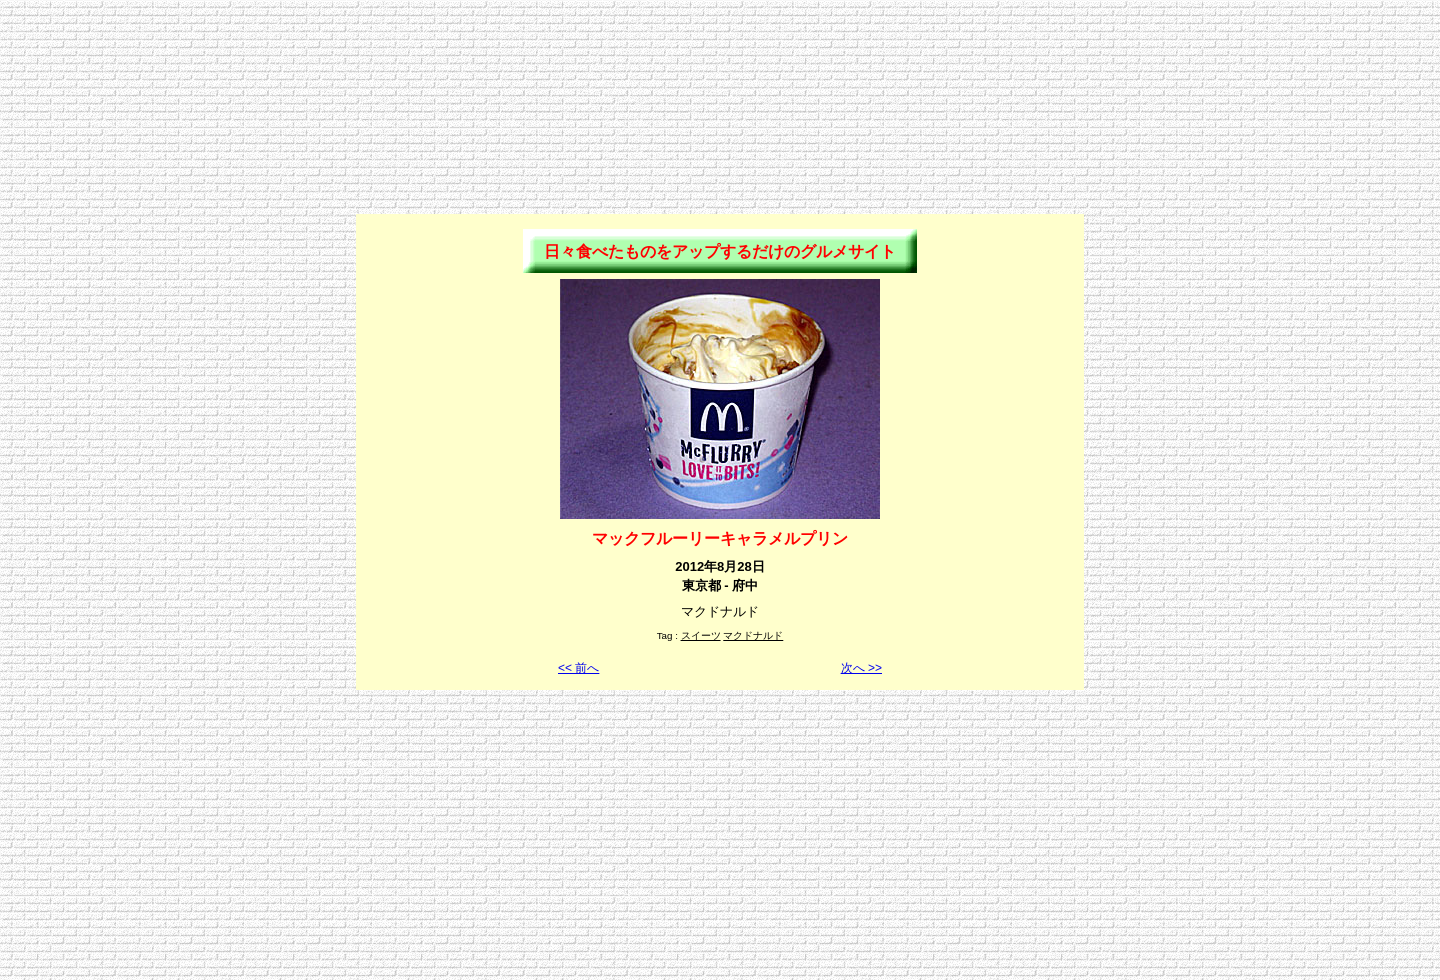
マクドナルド (753, 635)
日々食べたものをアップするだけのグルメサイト (720, 251)
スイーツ (701, 635)
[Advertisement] (720, 53)
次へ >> (861, 668)
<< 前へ (578, 668)
